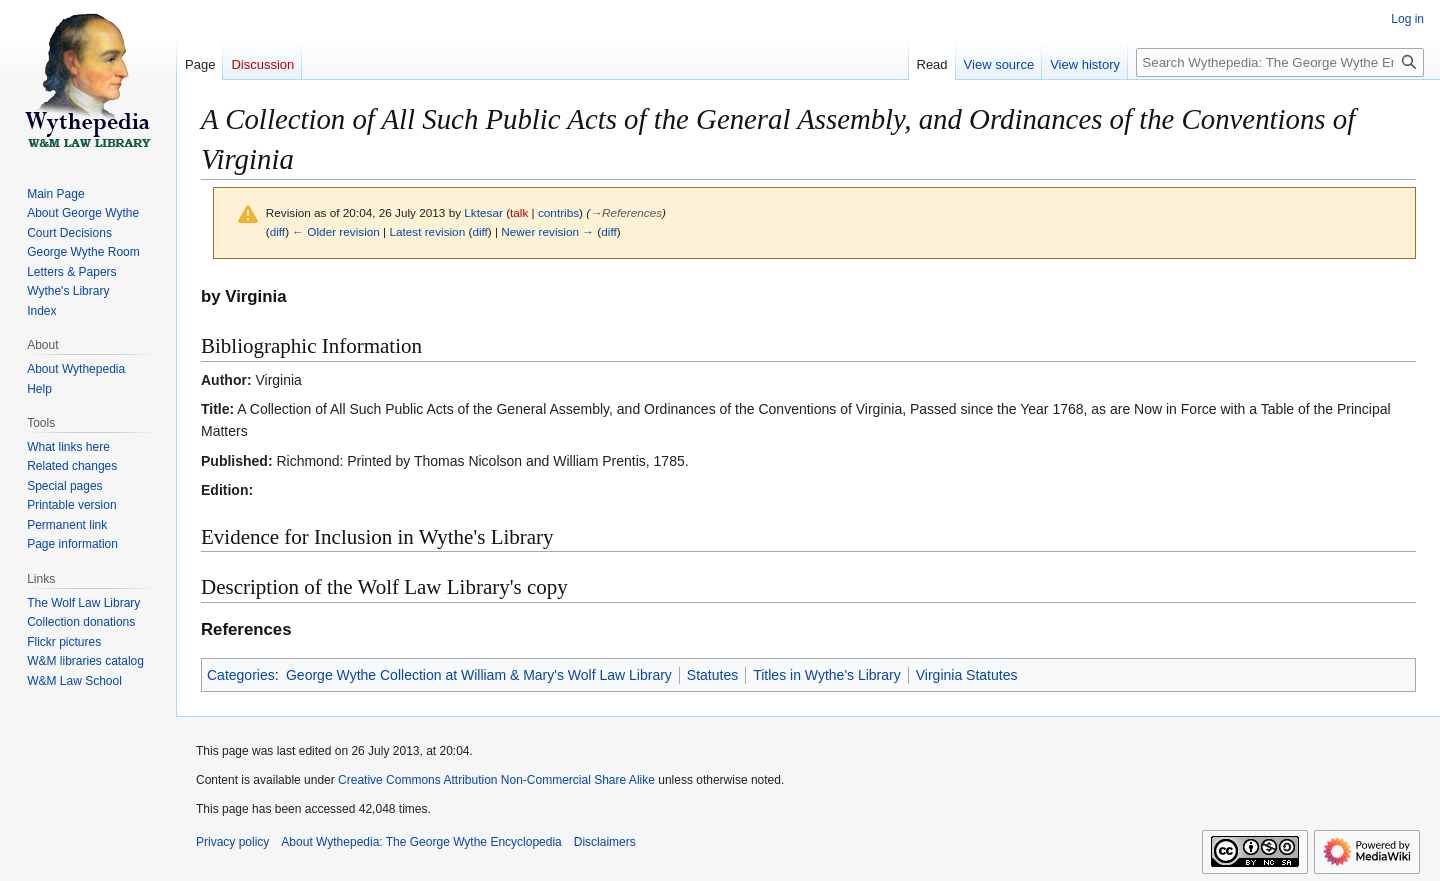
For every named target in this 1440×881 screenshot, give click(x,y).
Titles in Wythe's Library (827, 675)
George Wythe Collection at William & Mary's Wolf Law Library (479, 675)
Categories (241, 675)
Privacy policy (232, 842)
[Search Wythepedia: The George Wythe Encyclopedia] (1280, 62)
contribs (558, 212)
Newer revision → (547, 231)
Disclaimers (605, 842)
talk (519, 212)
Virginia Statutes (967, 675)
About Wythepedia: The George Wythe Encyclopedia (421, 842)
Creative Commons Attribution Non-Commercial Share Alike (496, 780)
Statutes (712, 675)
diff (277, 231)
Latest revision (427, 231)
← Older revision (336, 231)
